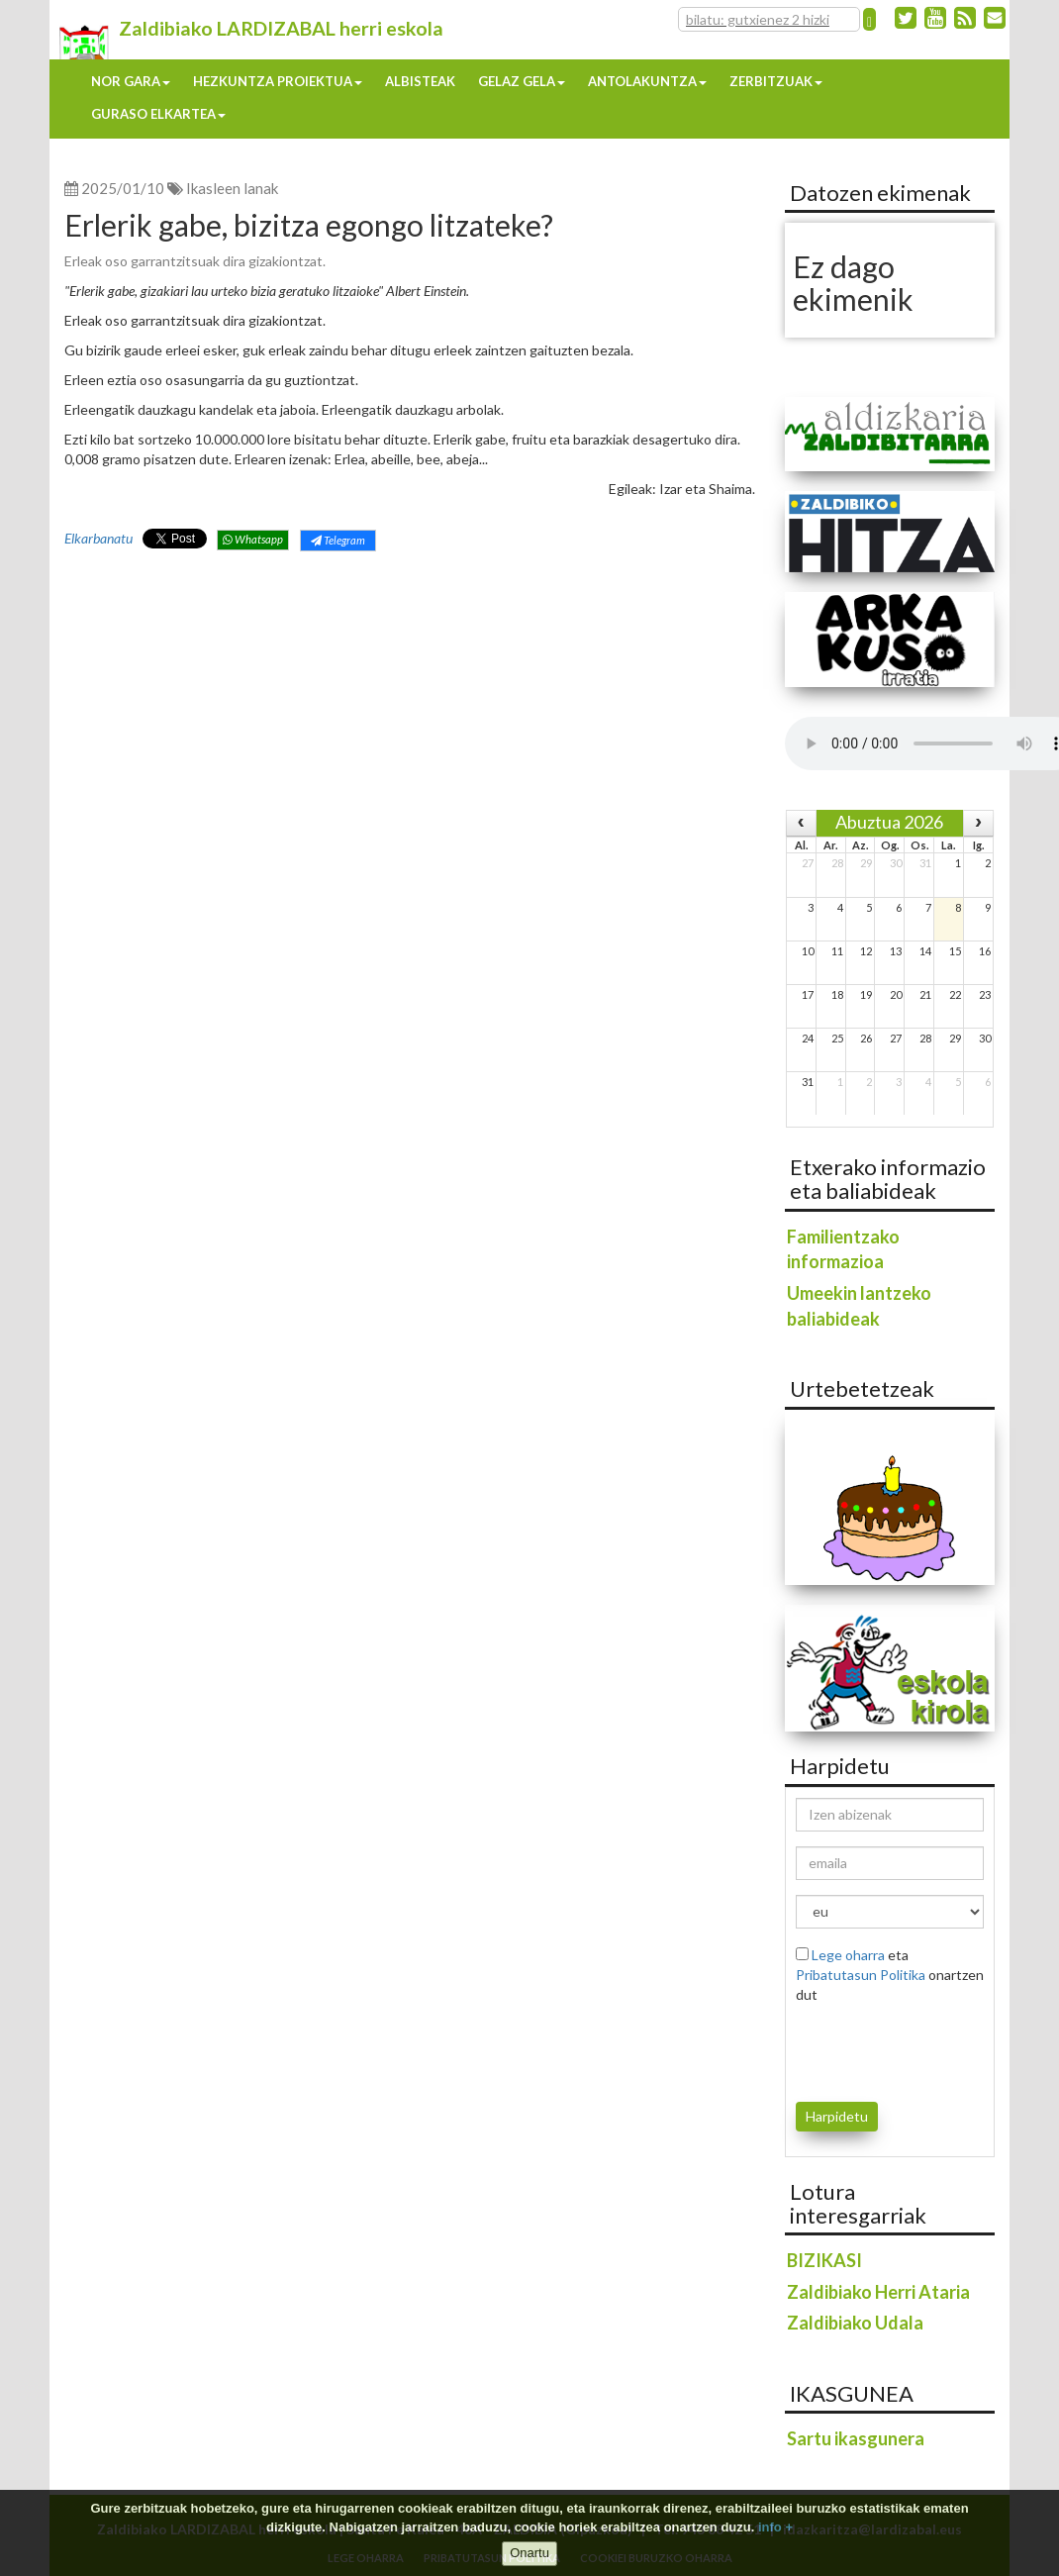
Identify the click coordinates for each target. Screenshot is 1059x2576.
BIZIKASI (824, 2260)
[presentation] (911, 2049)
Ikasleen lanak (232, 188)
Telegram (338, 540)
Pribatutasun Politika (860, 1974)
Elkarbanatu (98, 538)
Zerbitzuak (775, 81)
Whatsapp (253, 539)
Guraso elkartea (158, 114)
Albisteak (420, 81)
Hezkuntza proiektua (277, 81)
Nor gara (130, 81)
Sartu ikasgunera (855, 2438)
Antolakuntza (647, 81)
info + (775, 2527)
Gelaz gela (521, 81)
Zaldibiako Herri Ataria (878, 2292)
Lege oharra (848, 1954)
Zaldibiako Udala (855, 2322)
